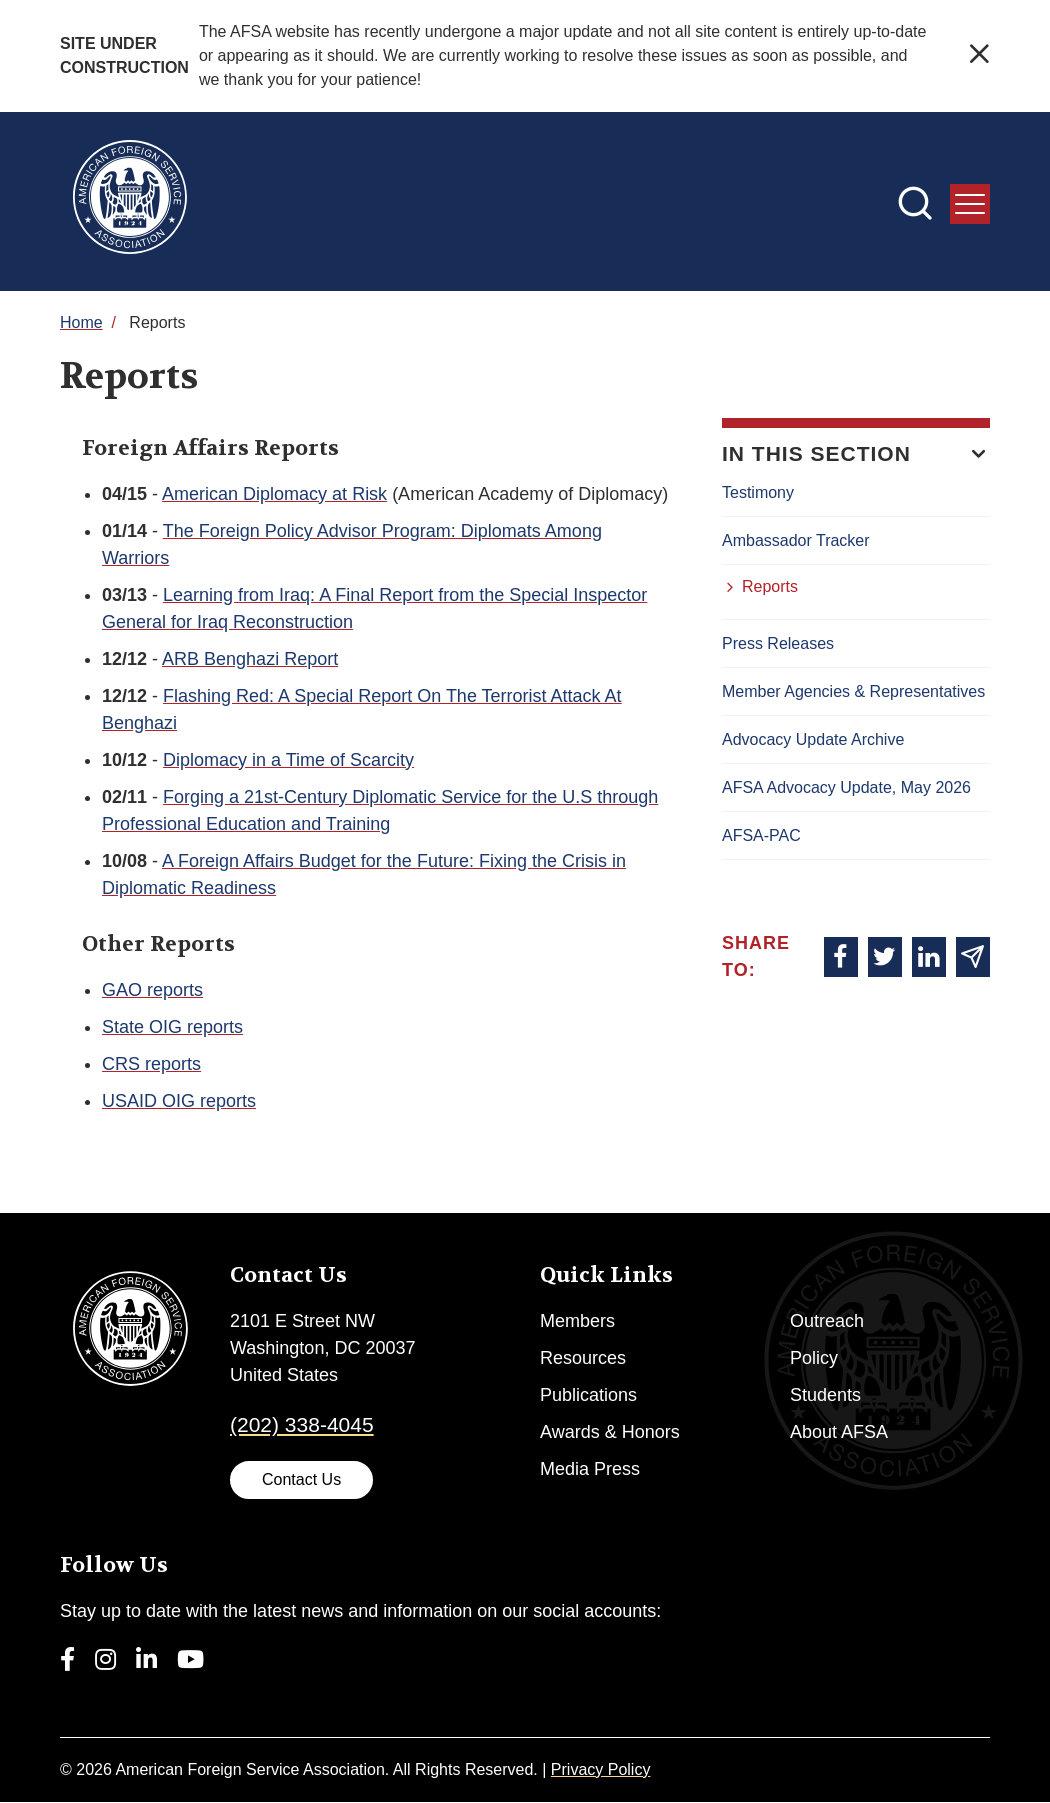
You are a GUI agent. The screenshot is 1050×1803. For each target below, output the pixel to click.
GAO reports (152, 990)
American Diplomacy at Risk (274, 494)
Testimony (758, 492)
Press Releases (778, 643)
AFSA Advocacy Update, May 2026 (846, 787)
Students (825, 1395)
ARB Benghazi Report (250, 659)
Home (81, 322)
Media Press (590, 1469)
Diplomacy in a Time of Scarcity (288, 760)
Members (577, 1321)
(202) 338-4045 (302, 1424)
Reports (770, 586)
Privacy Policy (601, 1769)
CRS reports (151, 1064)
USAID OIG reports (179, 1101)
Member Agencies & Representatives (853, 691)
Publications (588, 1395)
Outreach (827, 1321)
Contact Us (301, 1479)
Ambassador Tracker (796, 540)
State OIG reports (172, 1027)
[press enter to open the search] (915, 206)
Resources (583, 1358)
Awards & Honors (610, 1432)
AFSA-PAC (761, 835)
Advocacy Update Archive (813, 739)
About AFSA (839, 1432)
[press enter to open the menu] (970, 204)
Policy (814, 1358)
